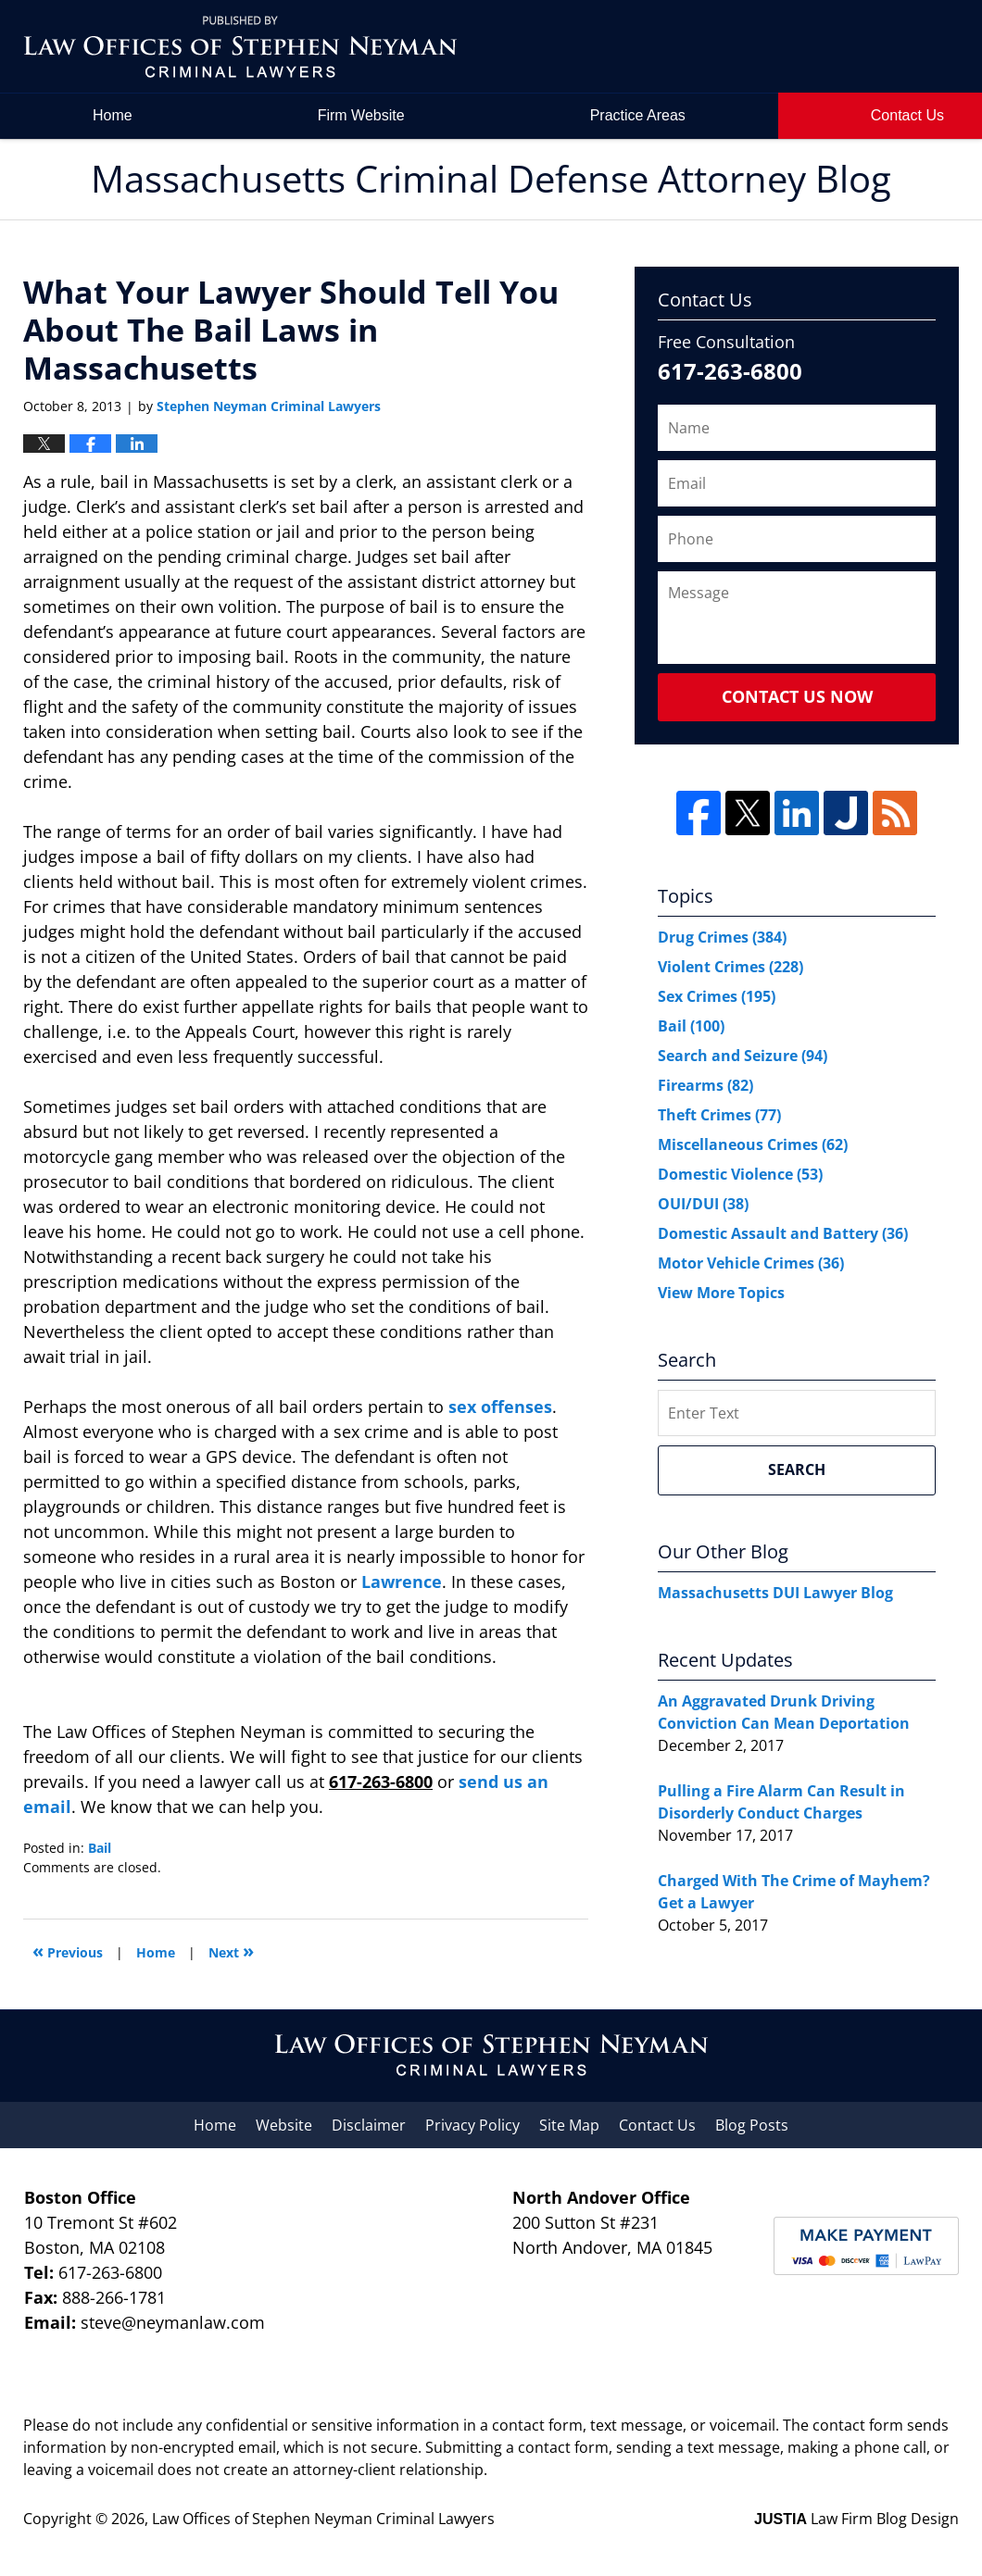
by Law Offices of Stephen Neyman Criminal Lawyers (831, 46)
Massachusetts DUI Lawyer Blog (775, 1592)
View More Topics (721, 1292)
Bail (99, 1848)
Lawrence (401, 1581)
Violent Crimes (730, 967)
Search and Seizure (742, 1055)
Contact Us (657, 2125)
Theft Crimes (719, 1115)
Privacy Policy (472, 2125)
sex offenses (500, 1406)
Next (231, 1950)
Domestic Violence (740, 1174)
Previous (67, 1950)
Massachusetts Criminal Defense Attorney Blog (240, 47)
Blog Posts (751, 2125)
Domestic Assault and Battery (783, 1233)
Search (796, 1469)
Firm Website (361, 115)
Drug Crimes (722, 937)
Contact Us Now (797, 696)
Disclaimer (369, 2125)
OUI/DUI (703, 1204)
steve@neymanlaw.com (173, 2322)
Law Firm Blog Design (856, 2518)
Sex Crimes (716, 996)
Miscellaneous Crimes (753, 1144)
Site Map (569, 2125)
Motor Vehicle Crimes (751, 1263)
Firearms (705, 1085)
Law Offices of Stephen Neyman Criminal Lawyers (323, 2518)
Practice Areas (638, 115)
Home (112, 115)
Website (284, 2125)
